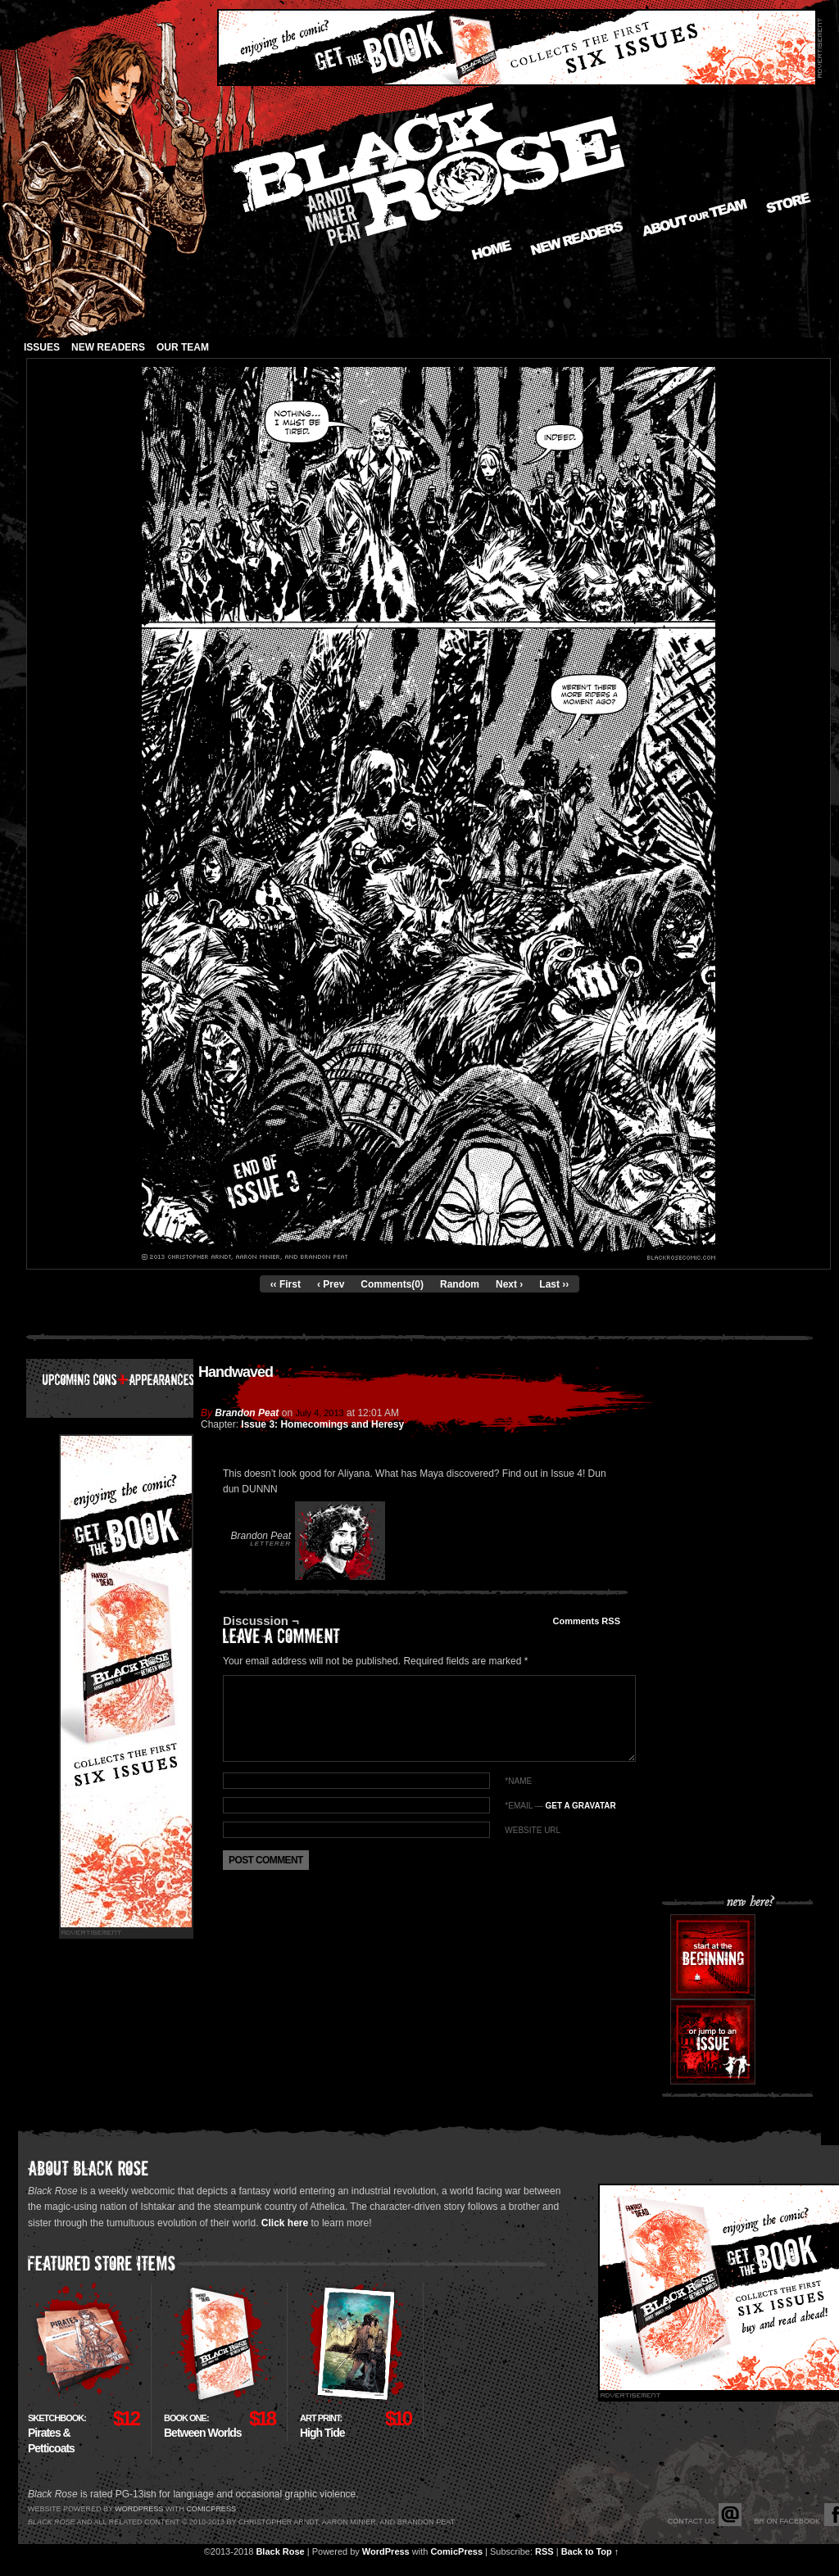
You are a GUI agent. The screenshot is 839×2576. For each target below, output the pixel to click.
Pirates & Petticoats (57, 2434)
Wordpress (139, 2509)
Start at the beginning (712, 1956)
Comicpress (211, 2509)
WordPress (386, 2551)
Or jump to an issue (712, 2042)
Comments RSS (586, 1621)
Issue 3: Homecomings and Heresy (322, 1424)
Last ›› (554, 1284)
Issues (42, 347)
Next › (509, 1284)
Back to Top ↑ (590, 2551)
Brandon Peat (247, 1413)
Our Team (182, 347)
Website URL (532, 1830)
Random (459, 1284)
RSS (544, 2551)
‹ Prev (330, 1284)
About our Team (695, 218)
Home (492, 250)
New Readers (577, 238)
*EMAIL (560, 1805)
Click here (284, 2223)
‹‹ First (285, 1284)
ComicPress (456, 2551)
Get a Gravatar (580, 1805)
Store (789, 202)
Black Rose (280, 2551)
